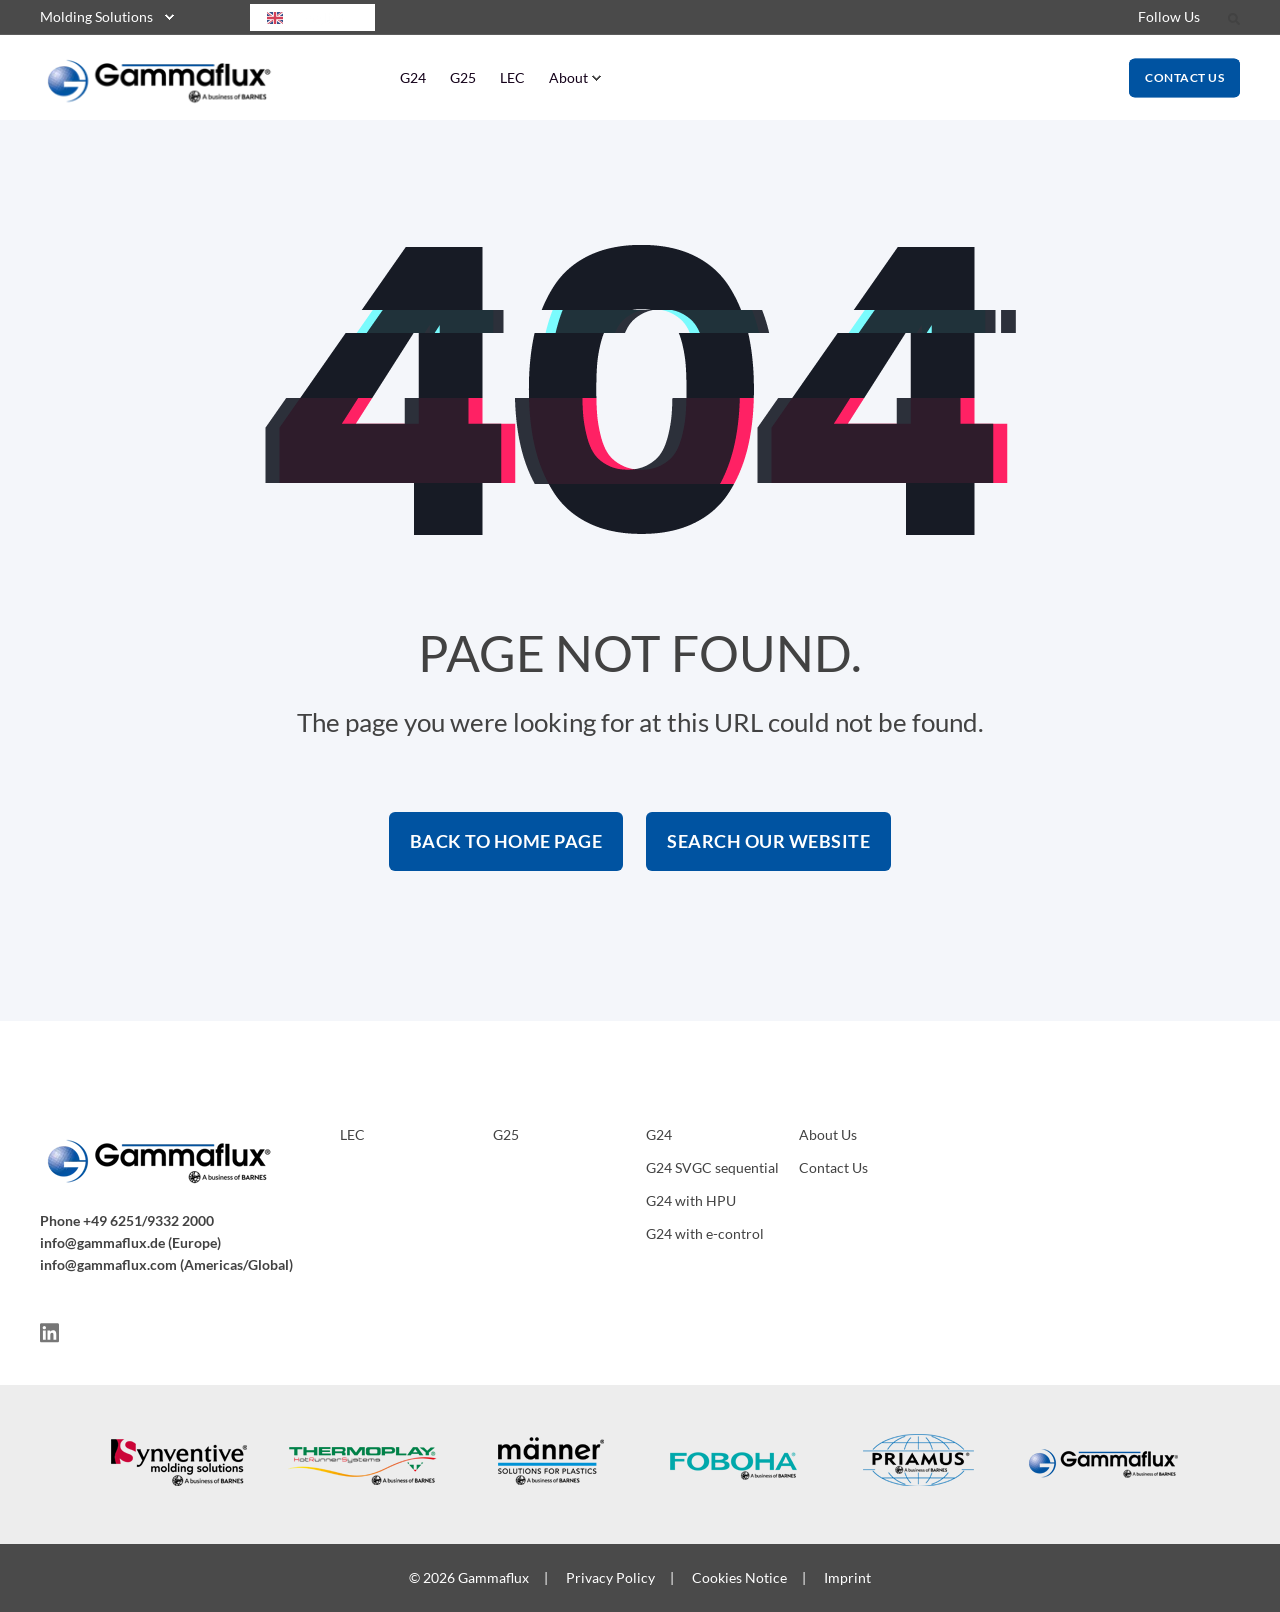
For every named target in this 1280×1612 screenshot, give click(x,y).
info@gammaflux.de (102, 1242)
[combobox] (312, 17)
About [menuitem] (568, 77)
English (302, 17)
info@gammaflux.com (108, 1264)
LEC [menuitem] (512, 77)
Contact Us (1184, 77)
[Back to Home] (160, 94)
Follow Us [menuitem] (1169, 16)
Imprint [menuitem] (847, 1578)
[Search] (1234, 17)
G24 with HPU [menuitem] (691, 1200)
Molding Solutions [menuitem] (96, 16)
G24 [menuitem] (413, 77)
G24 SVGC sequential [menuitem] (712, 1167)
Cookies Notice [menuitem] (739, 1578)
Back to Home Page (506, 841)
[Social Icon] (49, 1333)
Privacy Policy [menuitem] (610, 1578)
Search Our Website (768, 841)
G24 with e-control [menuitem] (705, 1233)
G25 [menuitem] (463, 77)
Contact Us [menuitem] (833, 1167)
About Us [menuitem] (828, 1134)
